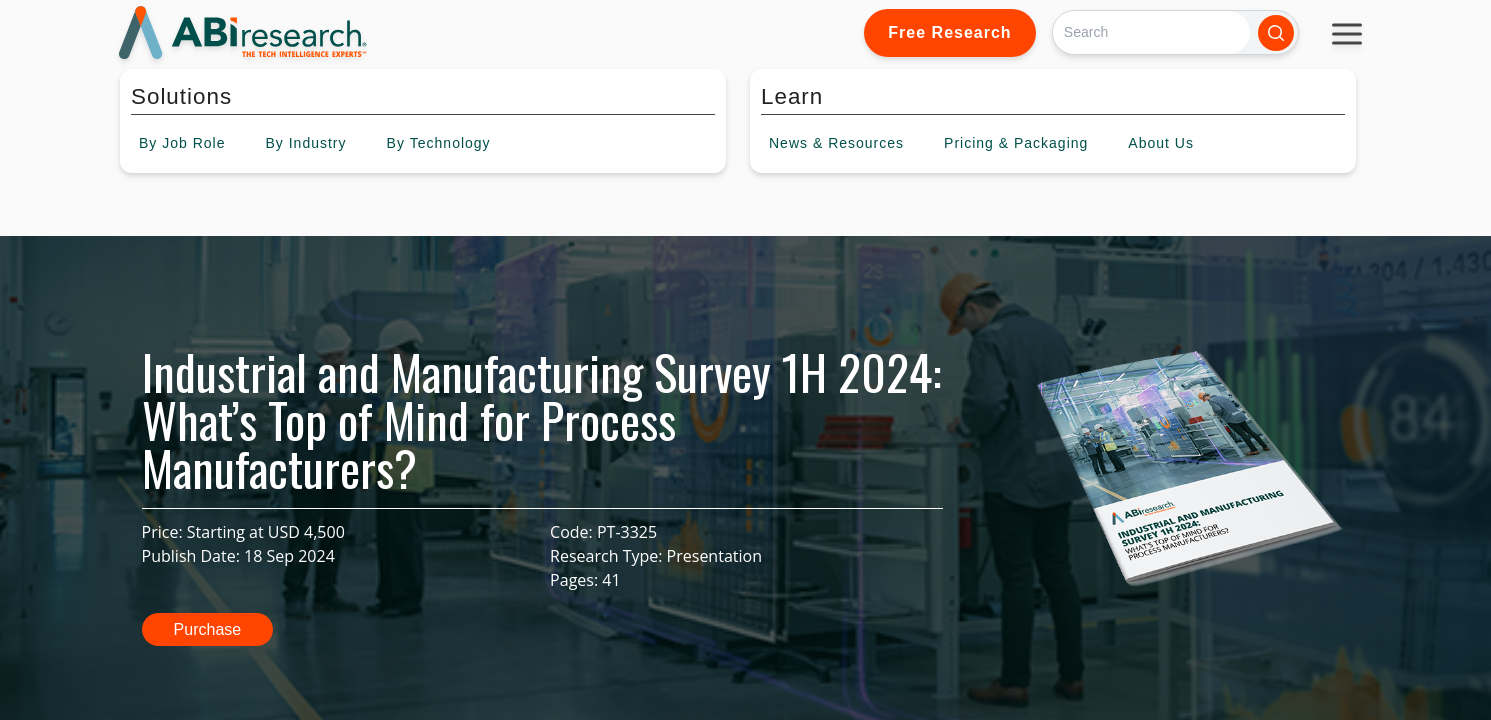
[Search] (1151, 32)
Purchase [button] (208, 629)
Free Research (949, 32)
